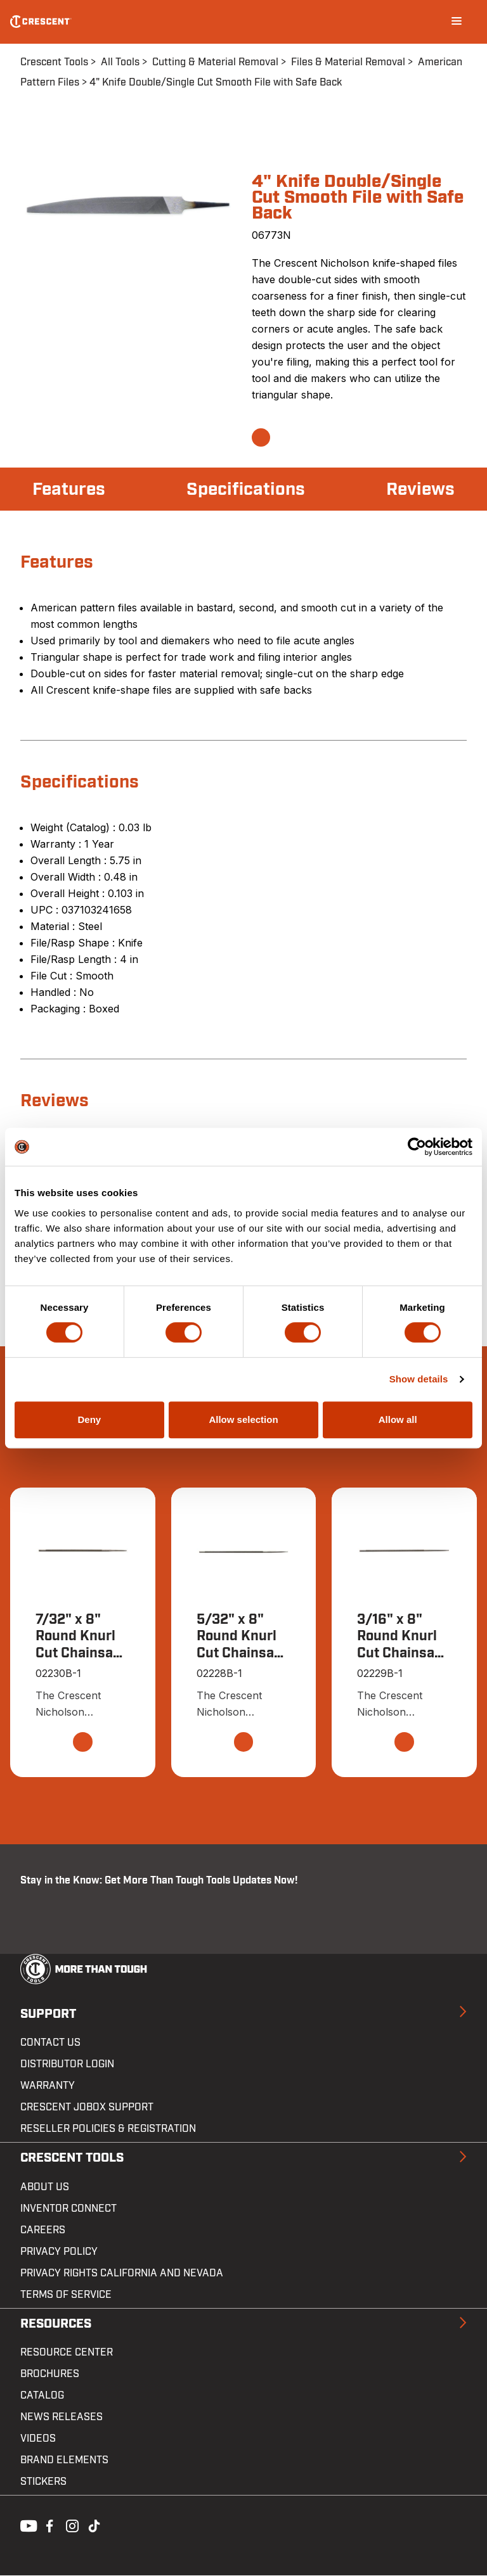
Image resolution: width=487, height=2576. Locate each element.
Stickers (43, 2482)
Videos (38, 2439)
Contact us (50, 2043)
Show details (418, 1379)
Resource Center (66, 2353)
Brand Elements (64, 2461)
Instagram (71, 2525)
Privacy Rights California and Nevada (121, 2273)
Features (68, 489)
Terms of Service (66, 2295)
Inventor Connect (68, 2208)
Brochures (49, 2374)
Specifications (245, 489)
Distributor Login (67, 2065)
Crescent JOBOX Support (86, 2108)
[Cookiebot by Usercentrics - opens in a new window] (416, 1146)
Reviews (420, 489)
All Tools (120, 62)
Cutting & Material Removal (215, 62)
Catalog (42, 2396)
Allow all (398, 1419)
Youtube (25, 2525)
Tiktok (94, 2525)
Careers (42, 2230)
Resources (55, 2324)
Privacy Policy (59, 2252)
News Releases (61, 2418)
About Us (44, 2187)
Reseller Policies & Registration (108, 2129)
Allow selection (243, 1419)
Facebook (48, 2525)
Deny (89, 1419)
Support (48, 2014)
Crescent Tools (54, 62)
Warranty (47, 2086)
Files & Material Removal (348, 62)
